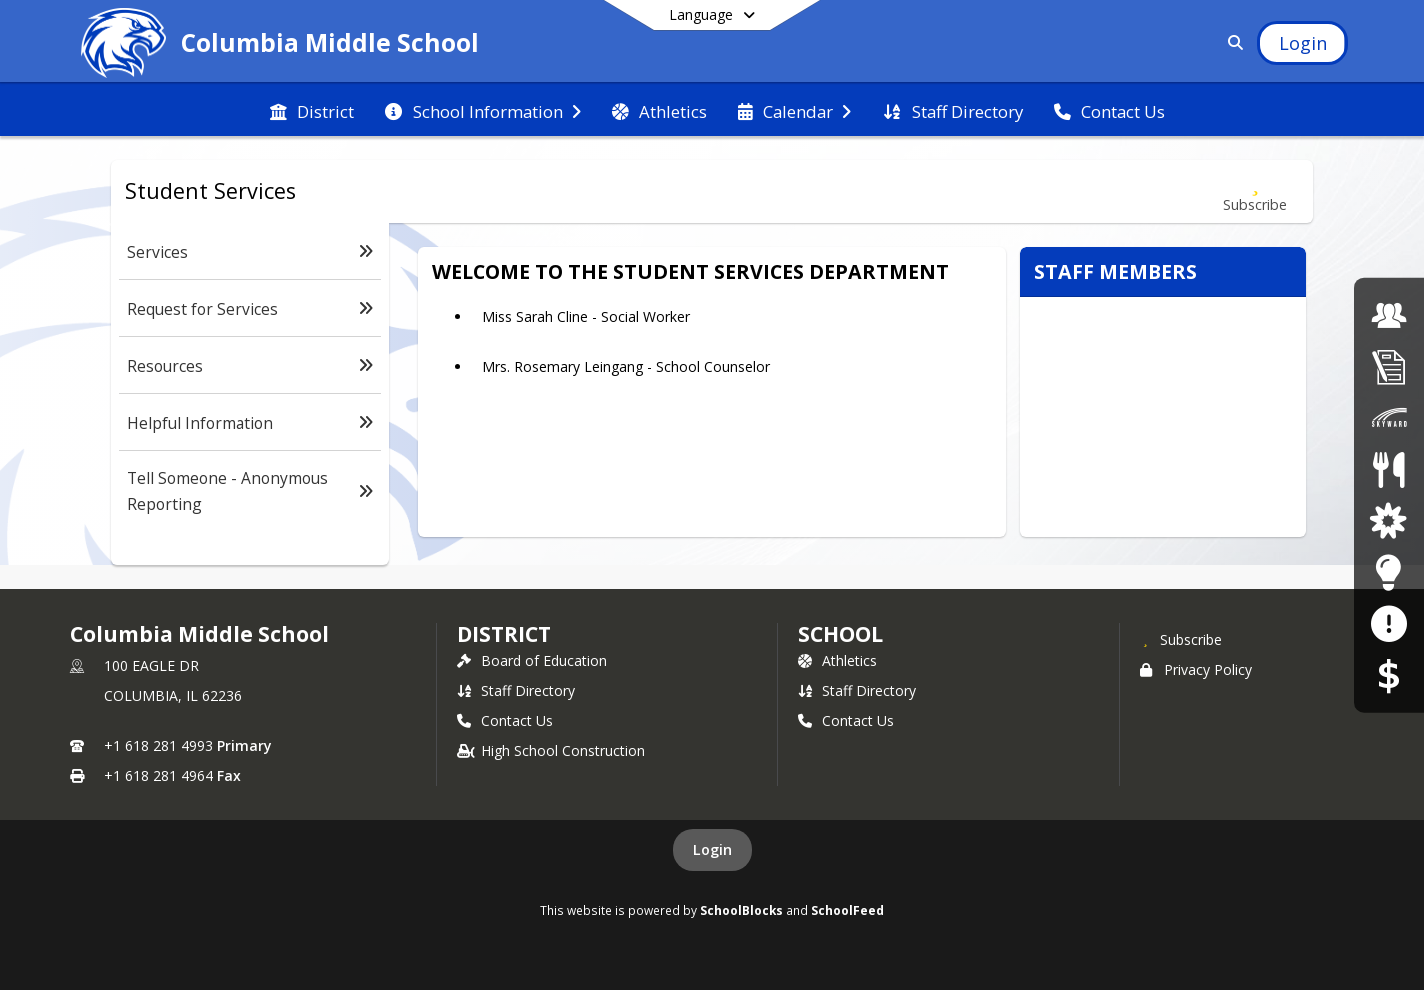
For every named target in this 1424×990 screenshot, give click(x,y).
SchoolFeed (847, 910)
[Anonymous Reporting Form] (1388, 623)
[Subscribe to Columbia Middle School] (1181, 639)
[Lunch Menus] (1388, 469)
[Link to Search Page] (1232, 42)
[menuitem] (312, 110)
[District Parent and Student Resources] (1388, 520)
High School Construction (551, 750)
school (840, 634)
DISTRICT (504, 634)
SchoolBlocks (741, 910)
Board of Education (532, 660)
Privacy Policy (1196, 669)
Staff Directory (516, 690)
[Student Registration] (1389, 366)
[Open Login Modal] (1302, 43)
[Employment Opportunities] (1389, 314)
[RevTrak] (1389, 674)
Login (712, 849)
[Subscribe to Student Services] (1255, 191)
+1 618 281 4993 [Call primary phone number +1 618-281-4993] (158, 745)
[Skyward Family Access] (1389, 417)
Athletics (837, 660)
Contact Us (505, 720)
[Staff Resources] (1388, 571)
